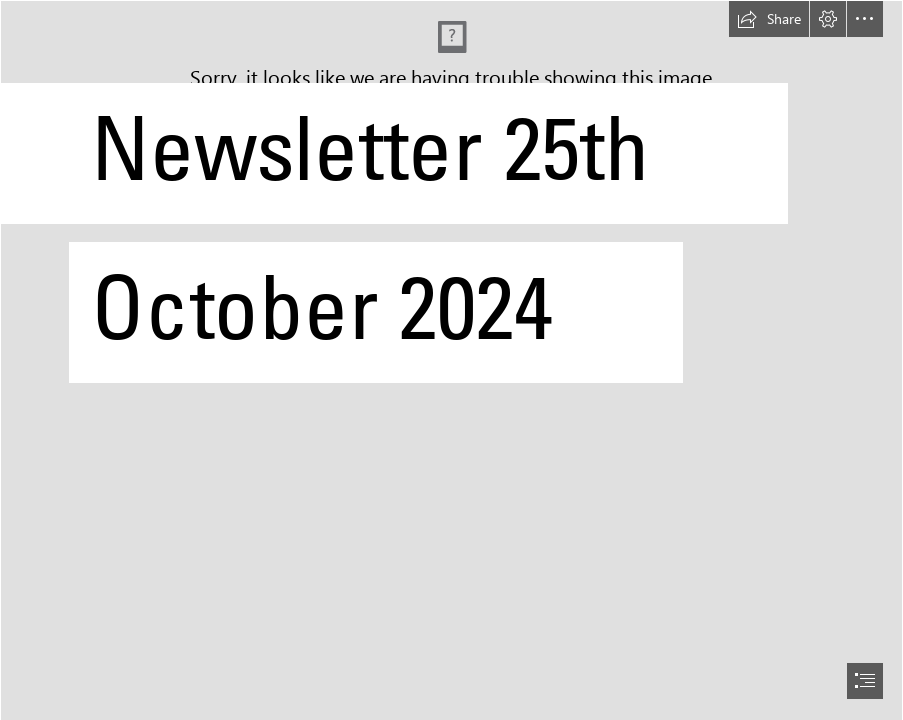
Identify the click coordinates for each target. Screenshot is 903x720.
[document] (451, 360)
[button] (769, 19)
